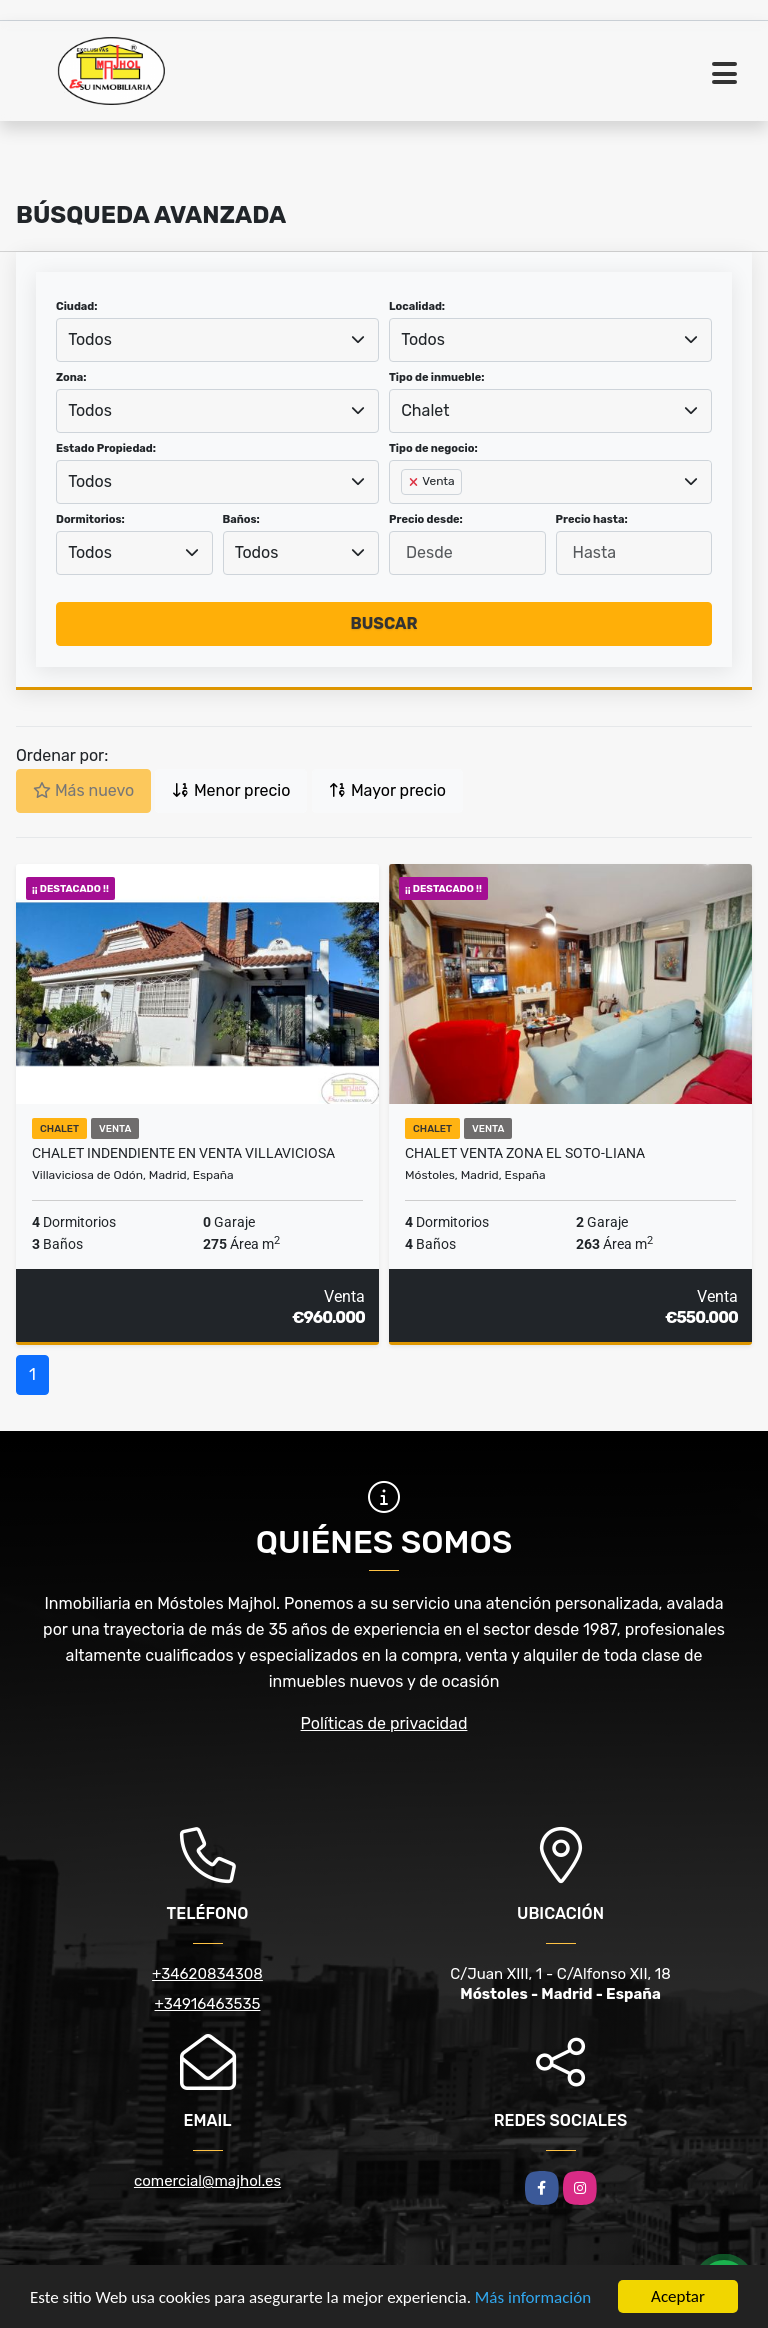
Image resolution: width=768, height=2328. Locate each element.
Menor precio (231, 790)
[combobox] (217, 340)
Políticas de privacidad (384, 1723)
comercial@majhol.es (207, 2181)
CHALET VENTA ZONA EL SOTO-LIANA (525, 1153)
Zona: (71, 377)
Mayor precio (387, 790)
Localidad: (417, 306)
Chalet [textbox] (425, 410)
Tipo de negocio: (433, 448)
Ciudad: (77, 306)
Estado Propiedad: (106, 448)
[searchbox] (407, 514)
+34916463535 (208, 2004)
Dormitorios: (90, 519)
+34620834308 (207, 1974)
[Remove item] (415, 482)
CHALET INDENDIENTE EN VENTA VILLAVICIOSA (183, 1153)
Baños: (241, 519)
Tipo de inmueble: (436, 377)
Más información (533, 2298)
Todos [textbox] (90, 339)
